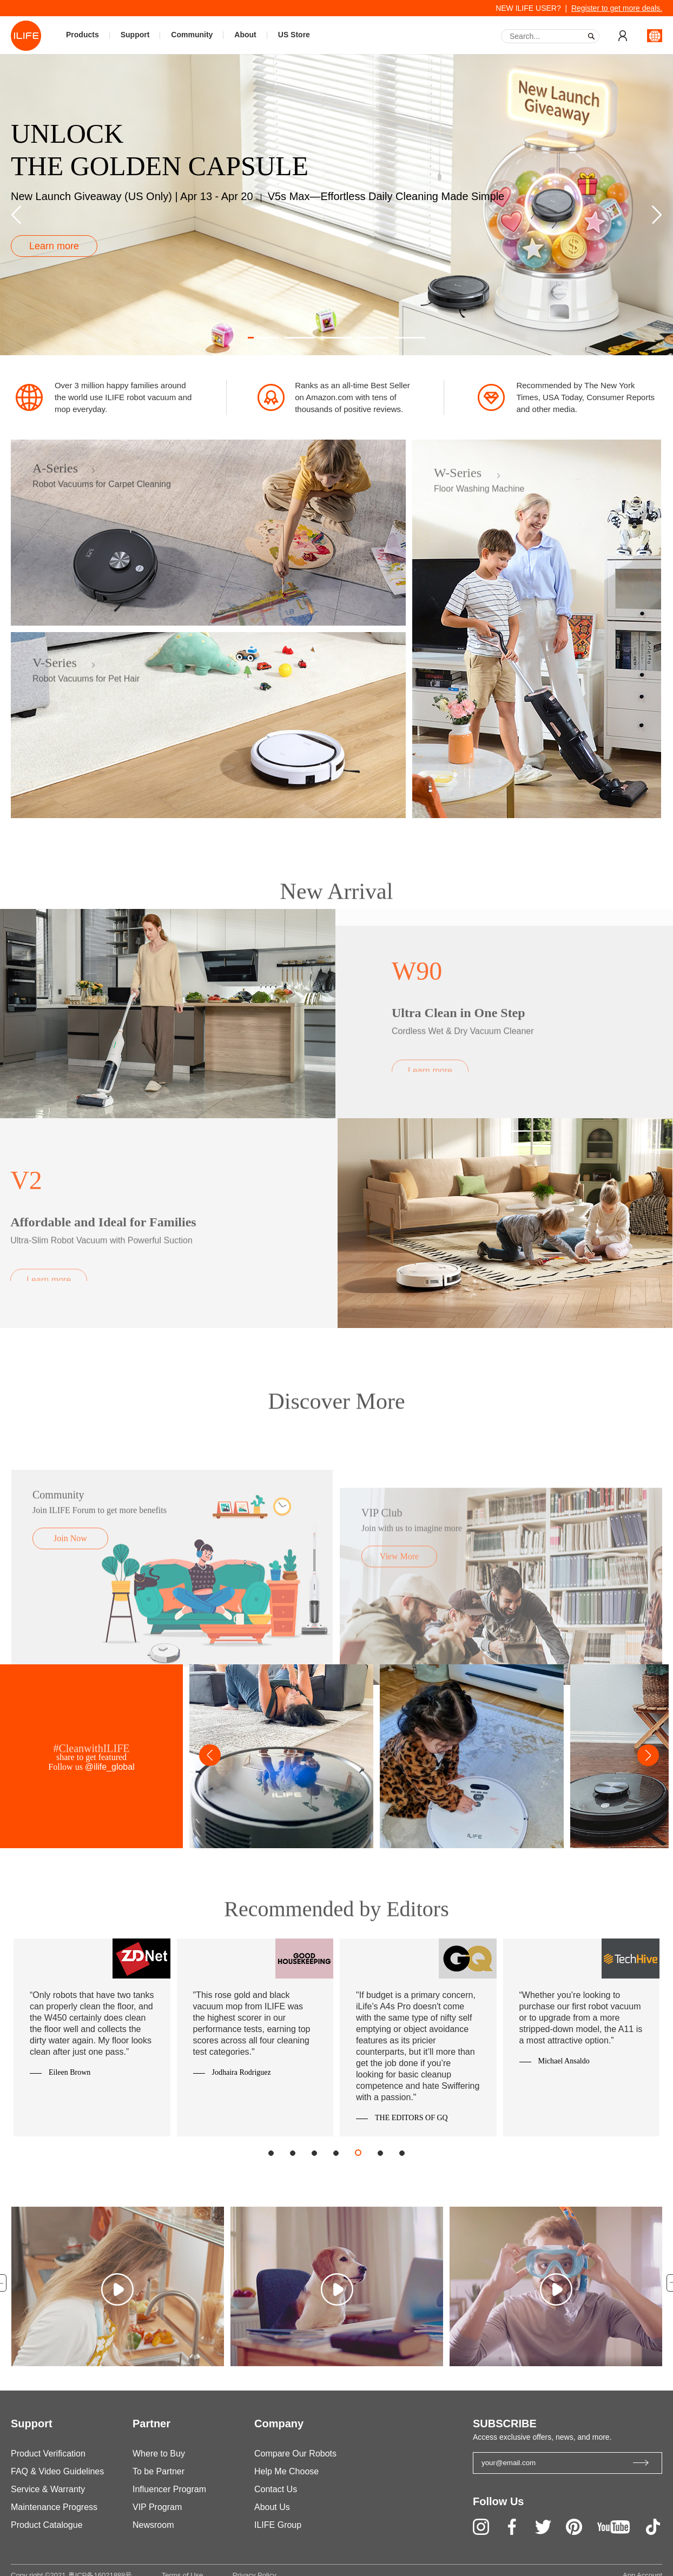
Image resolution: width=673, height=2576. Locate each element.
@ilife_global (110, 1766)
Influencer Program (169, 2489)
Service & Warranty (48, 2489)
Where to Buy (159, 2453)
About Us (272, 2507)
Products (82, 34)
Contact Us (275, 2489)
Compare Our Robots (295, 2453)
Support (135, 34)
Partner (151, 2423)
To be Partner (158, 2471)
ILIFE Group (277, 2524)
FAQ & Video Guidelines (57, 2471)
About (245, 34)
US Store (294, 34)
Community (192, 34)
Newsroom (153, 2524)
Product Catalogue (47, 2524)
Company (278, 2423)
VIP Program (157, 2507)
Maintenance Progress (54, 2507)
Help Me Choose (286, 2471)
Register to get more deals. (616, 8)
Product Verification (48, 2453)
